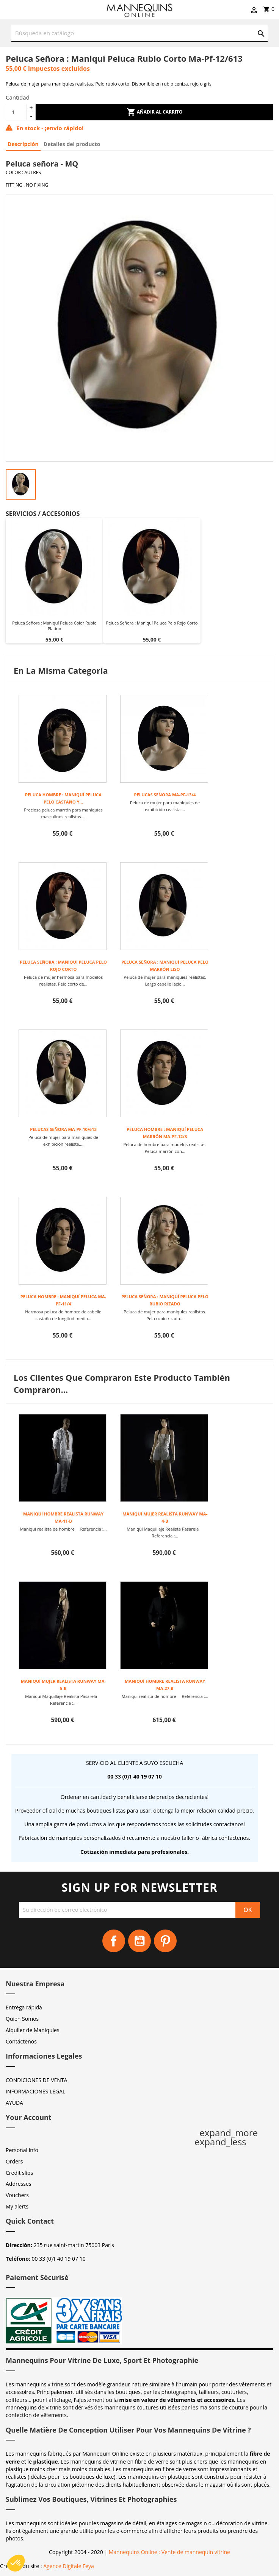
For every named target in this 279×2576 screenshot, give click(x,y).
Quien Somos (22, 2018)
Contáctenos (21, 2041)
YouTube (139, 1941)
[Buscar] (139, 33)
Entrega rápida (24, 2007)
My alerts (17, 2206)
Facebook (113, 1941)
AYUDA (14, 2102)
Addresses (18, 2183)
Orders (14, 2161)
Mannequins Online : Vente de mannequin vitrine (169, 2552)
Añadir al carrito (155, 112)
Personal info (22, 2150)
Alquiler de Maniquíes (33, 2030)
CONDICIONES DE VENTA (36, 2080)
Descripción (23, 144)
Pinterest (165, 1941)
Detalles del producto (72, 144)
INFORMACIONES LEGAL (35, 2091)
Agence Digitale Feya (68, 2566)
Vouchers (17, 2195)
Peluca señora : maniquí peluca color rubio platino (54, 626)
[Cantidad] (16, 112)
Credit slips (19, 2172)
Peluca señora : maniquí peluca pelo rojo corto (152, 623)
